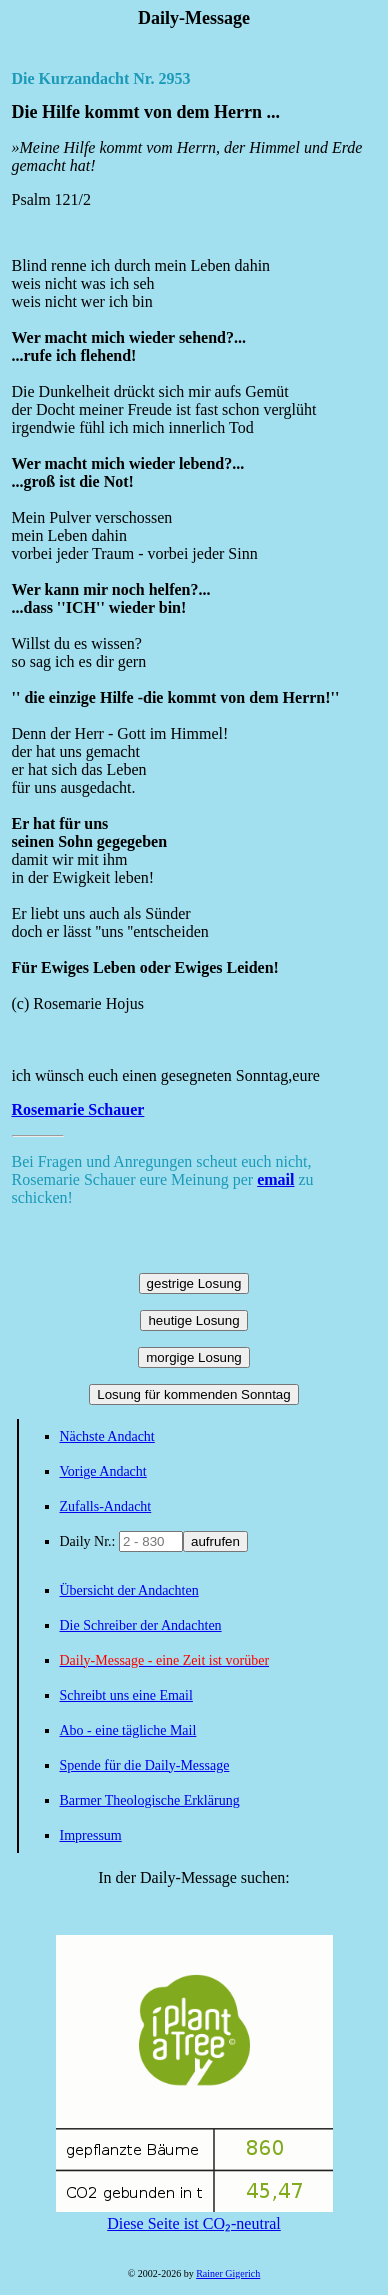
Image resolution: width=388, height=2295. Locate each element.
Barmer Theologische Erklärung (150, 1800)
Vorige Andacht (103, 1471)
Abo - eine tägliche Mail (128, 1730)
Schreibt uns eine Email (126, 1695)
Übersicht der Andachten (129, 1590)
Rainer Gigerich (228, 2273)
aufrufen (215, 1541)
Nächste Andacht (107, 1436)
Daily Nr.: (90, 1541)
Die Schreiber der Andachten (141, 1625)
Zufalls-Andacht (106, 1506)
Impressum (91, 1835)
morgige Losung (194, 1357)
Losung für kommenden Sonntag (193, 1394)
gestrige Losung (194, 1283)
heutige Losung (193, 1320)
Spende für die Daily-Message (145, 1765)
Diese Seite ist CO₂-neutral (194, 2215)
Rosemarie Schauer (78, 1109)
